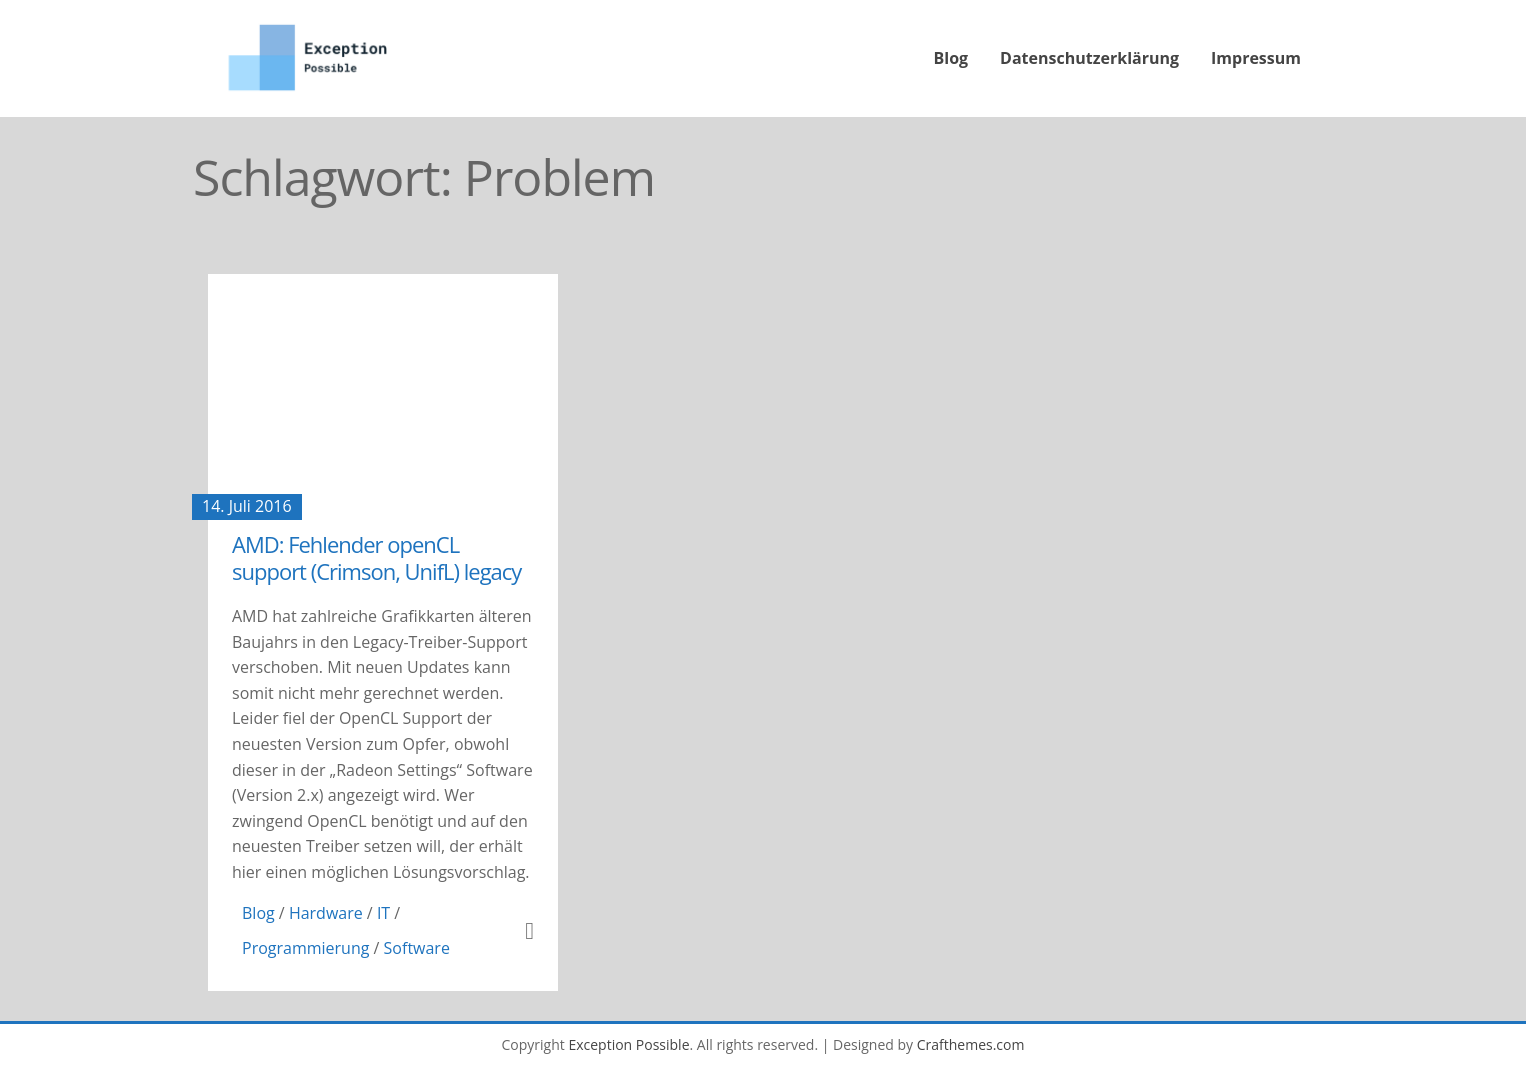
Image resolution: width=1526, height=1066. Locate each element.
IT (383, 913)
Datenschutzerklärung (1089, 58)
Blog (951, 58)
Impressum (1256, 58)
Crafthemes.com (971, 1044)
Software (417, 948)
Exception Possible (628, 1044)
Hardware (326, 913)
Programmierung (305, 948)
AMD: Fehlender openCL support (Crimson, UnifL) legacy (376, 557)
